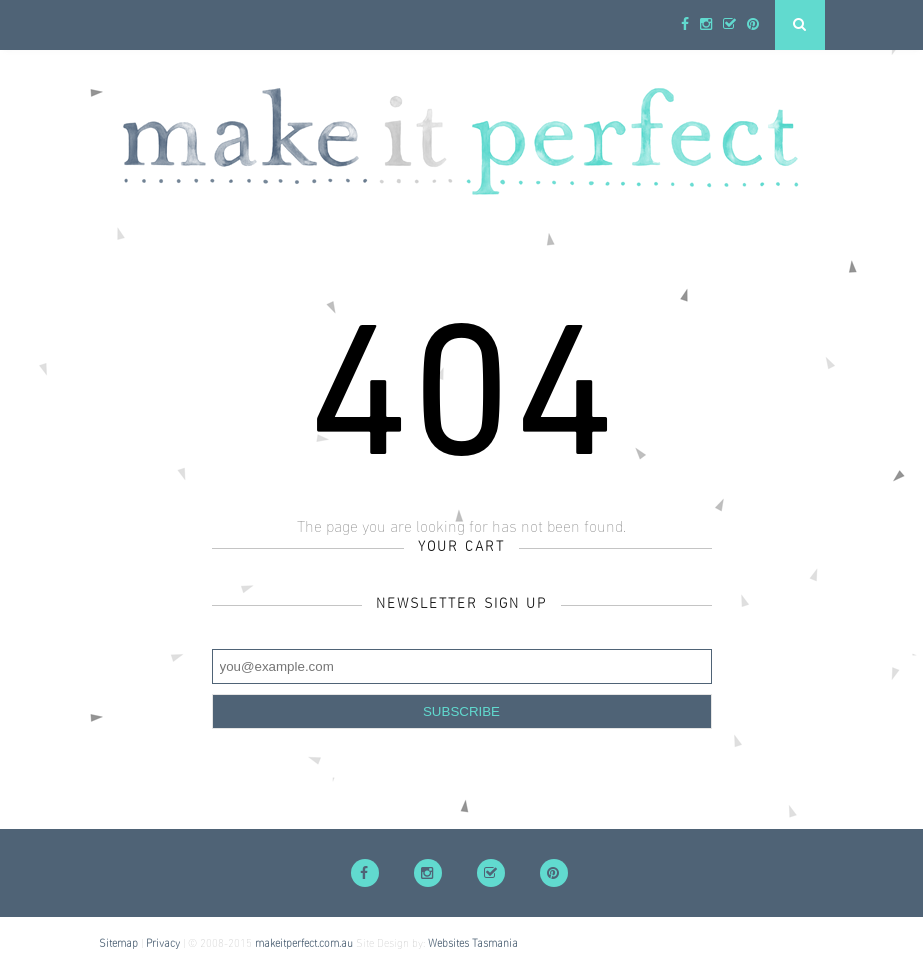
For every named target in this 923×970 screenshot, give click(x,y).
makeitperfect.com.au (304, 943)
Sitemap (118, 943)
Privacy (163, 943)
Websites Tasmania (473, 943)
